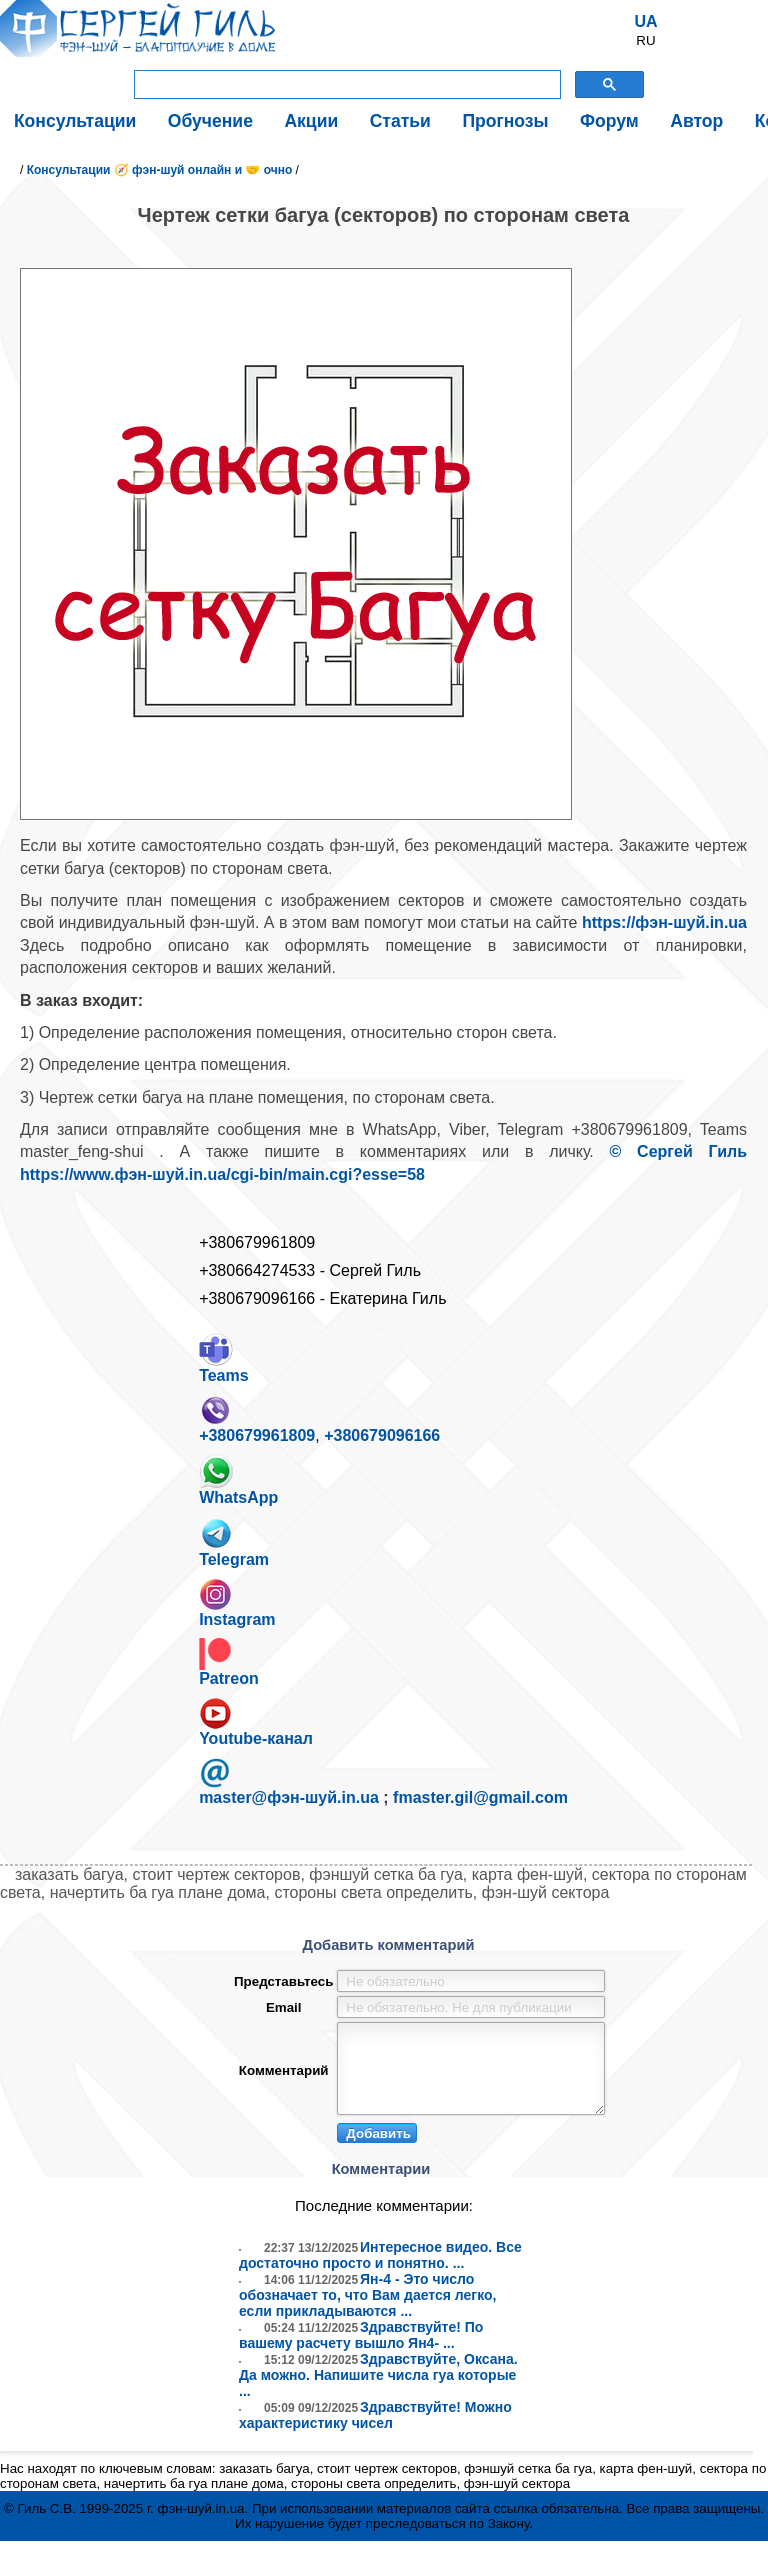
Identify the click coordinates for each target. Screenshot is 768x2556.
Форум (528, 119)
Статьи (347, 119)
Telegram (234, 1542)
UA (645, 21)
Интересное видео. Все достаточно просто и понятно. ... (380, 2270)
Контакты (687, 119)
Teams (224, 1358)
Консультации (66, 119)
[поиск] (345, 85)
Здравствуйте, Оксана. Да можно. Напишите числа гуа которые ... (378, 2390)
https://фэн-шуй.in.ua (664, 922)
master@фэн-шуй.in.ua (289, 1797)
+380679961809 (257, 1419)
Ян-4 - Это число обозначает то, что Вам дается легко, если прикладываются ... (367, 2310)
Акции (271, 119)
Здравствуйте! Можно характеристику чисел (375, 2430)
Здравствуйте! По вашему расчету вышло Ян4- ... (361, 2350)
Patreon (229, 1662)
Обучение (184, 119)
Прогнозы (438, 119)
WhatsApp (238, 1480)
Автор (602, 119)
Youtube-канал (256, 1722)
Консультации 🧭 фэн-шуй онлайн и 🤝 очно (160, 170)
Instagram (237, 1603)
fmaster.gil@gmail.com (480, 1797)
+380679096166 (382, 1435)
